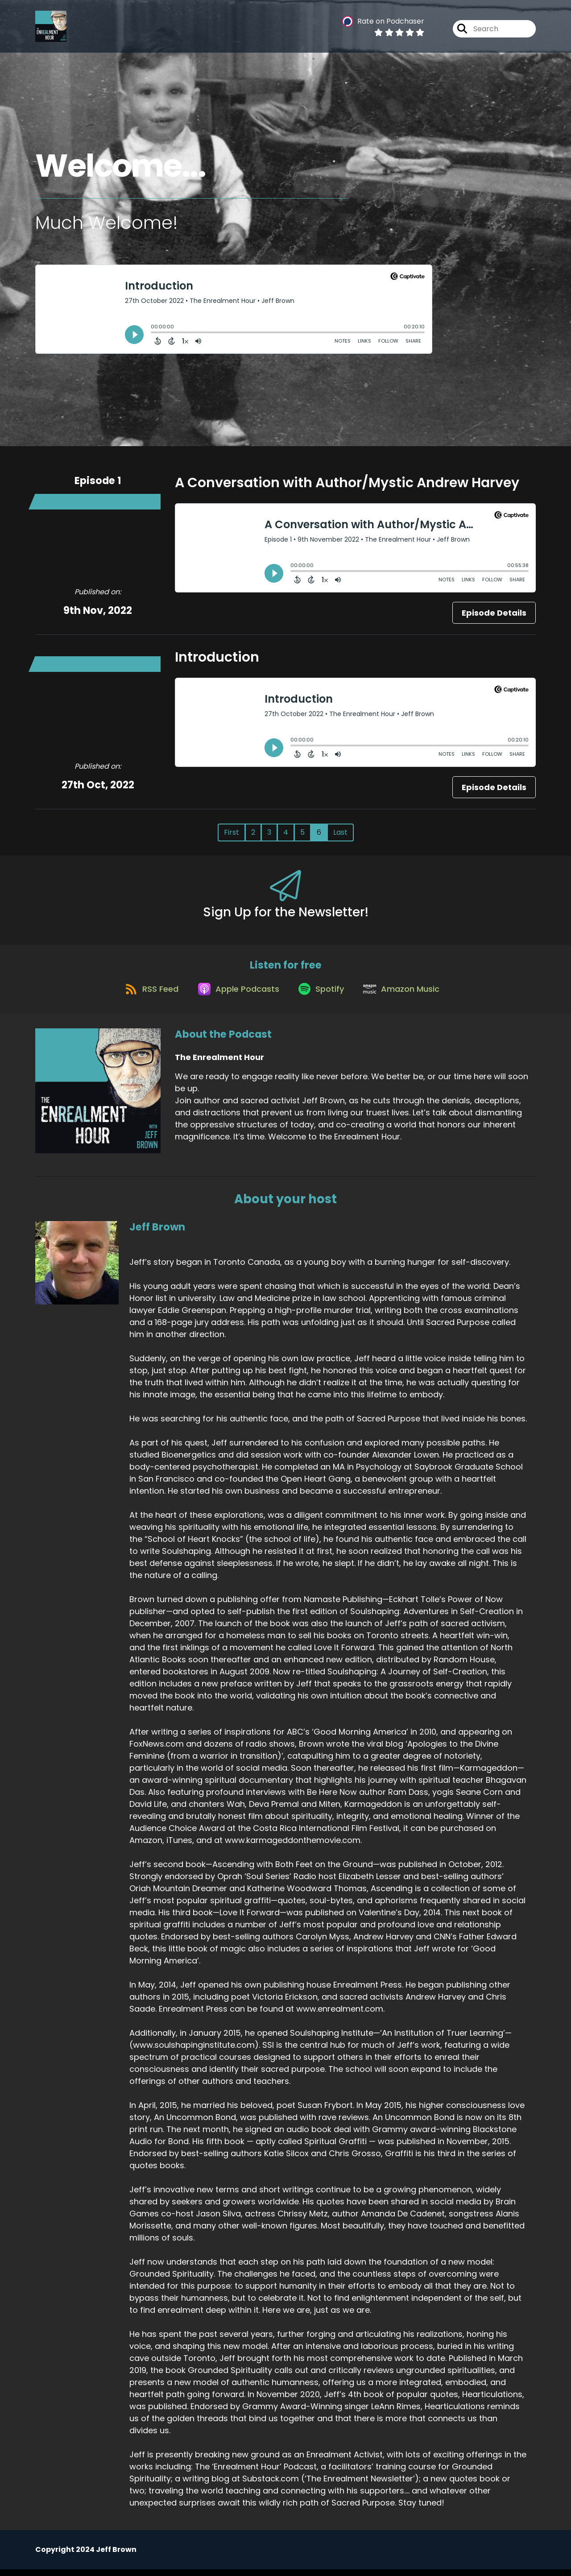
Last (340, 832)
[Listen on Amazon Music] (407, 994)
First (231, 832)
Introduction (217, 657)
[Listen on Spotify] (322, 995)
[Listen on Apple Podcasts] (235, 994)
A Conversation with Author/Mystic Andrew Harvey (347, 482)
